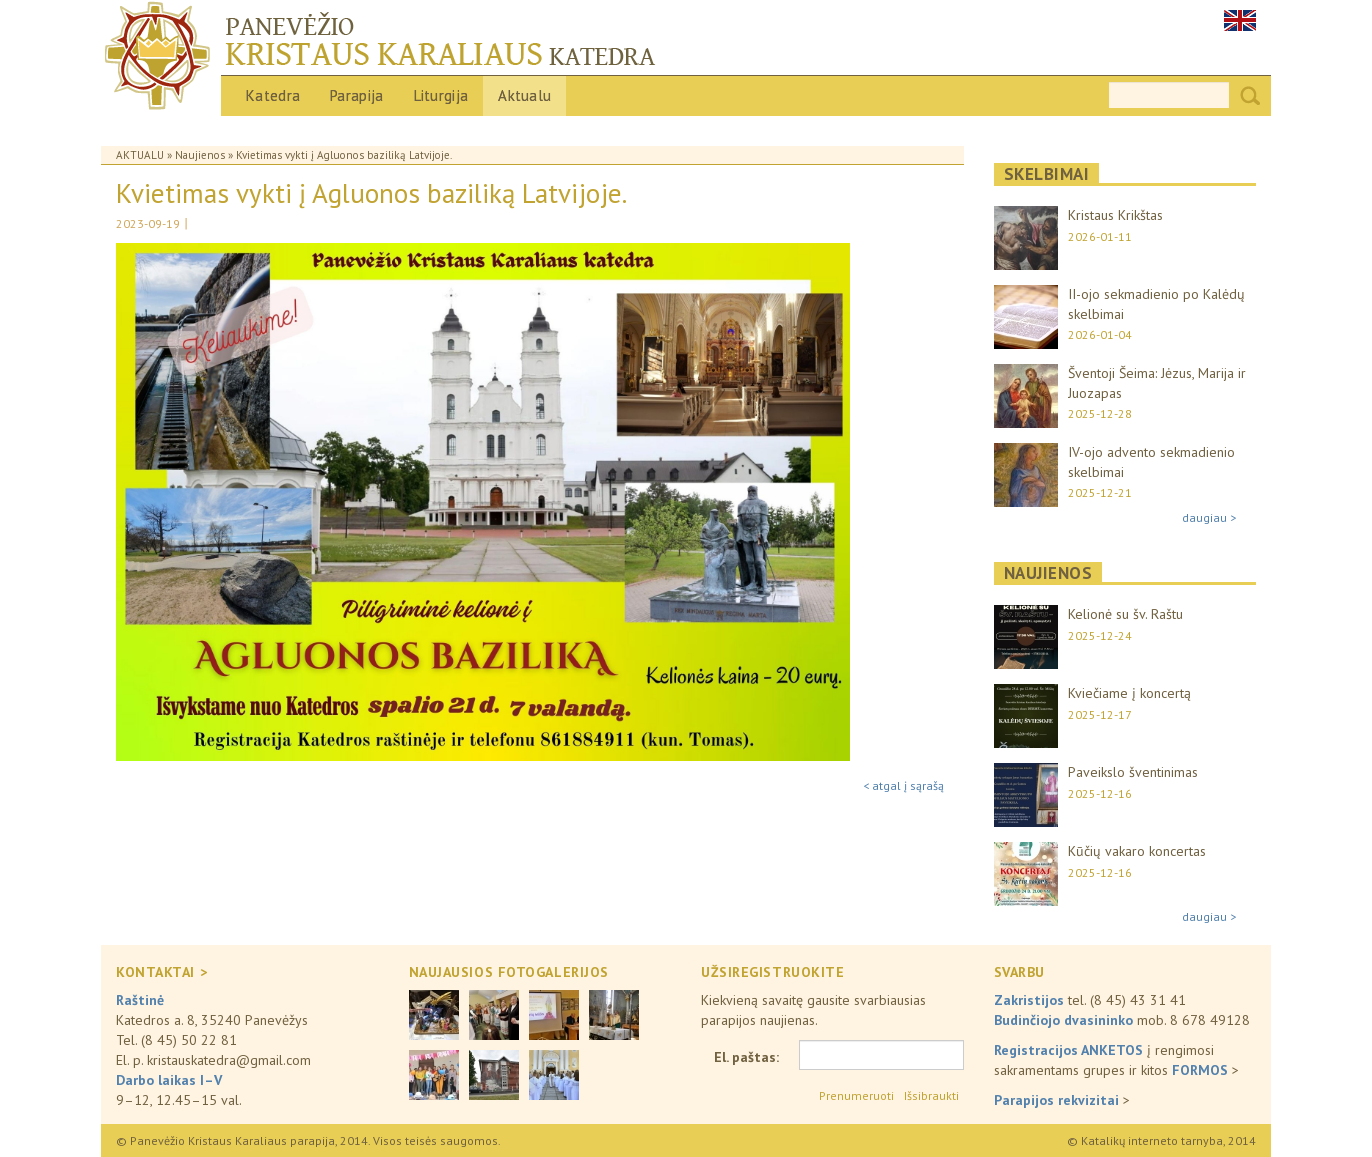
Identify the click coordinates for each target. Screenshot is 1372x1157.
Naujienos (200, 155)
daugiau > (1209, 517)
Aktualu (524, 95)
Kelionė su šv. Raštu (1125, 614)
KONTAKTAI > (161, 972)
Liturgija (441, 95)
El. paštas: (746, 1057)
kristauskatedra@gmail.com (229, 1060)
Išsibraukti (931, 1095)
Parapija (356, 95)
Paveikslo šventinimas (1133, 772)
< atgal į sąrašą (903, 785)
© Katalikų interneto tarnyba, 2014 (1161, 1140)
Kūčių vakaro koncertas (1137, 851)
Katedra (273, 95)
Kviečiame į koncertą (1129, 693)
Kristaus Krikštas (1115, 215)
